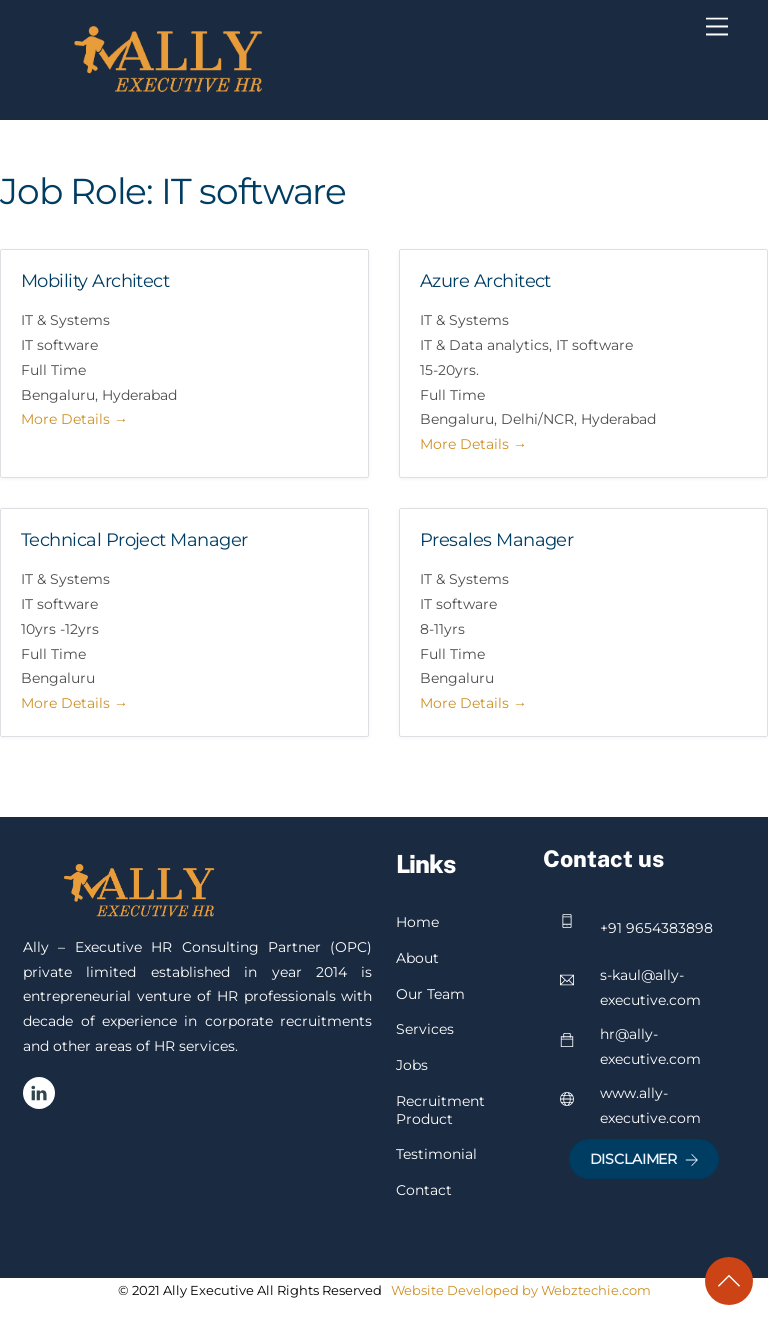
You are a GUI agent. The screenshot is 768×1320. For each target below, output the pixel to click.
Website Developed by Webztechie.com (521, 1290)
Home (417, 922)
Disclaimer (644, 1159)
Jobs (412, 1065)
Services (425, 1029)
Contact (424, 1190)
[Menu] (717, 26)
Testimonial (436, 1154)
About (417, 958)
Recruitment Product (440, 1110)
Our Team (430, 994)
